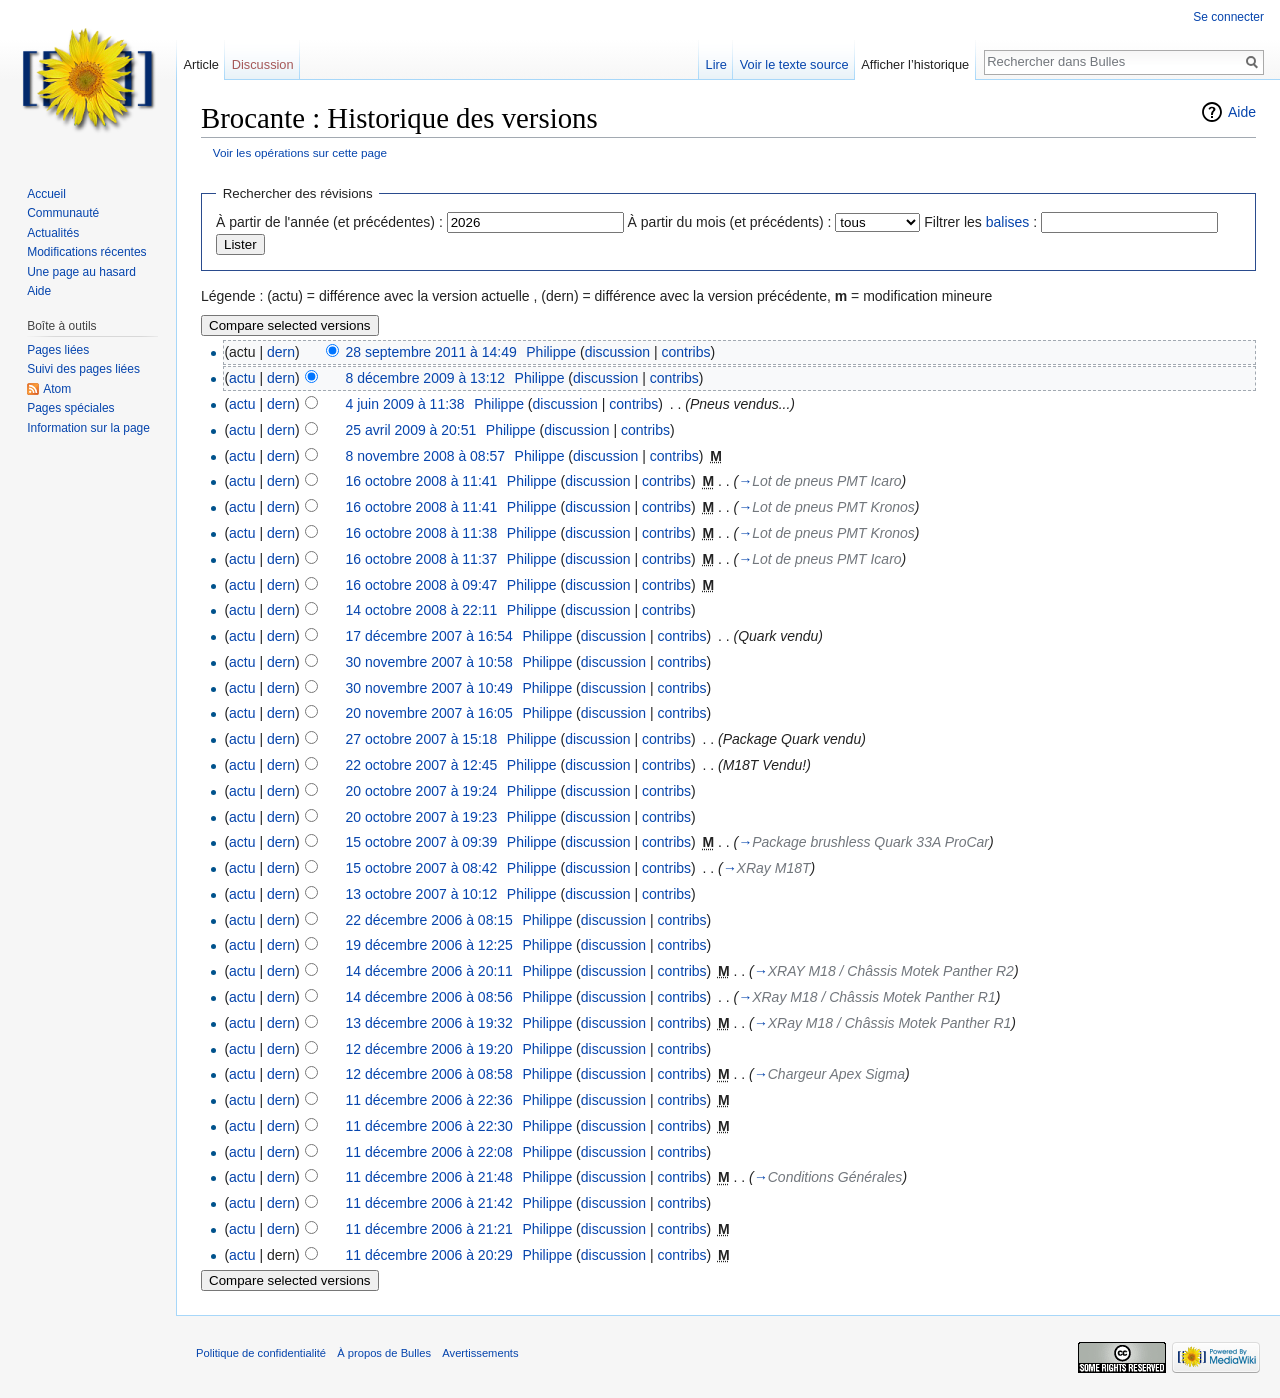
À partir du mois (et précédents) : (730, 222)
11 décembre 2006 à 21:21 (429, 1229)
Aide (1242, 112)
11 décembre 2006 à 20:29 (429, 1255)
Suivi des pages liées (83, 369)
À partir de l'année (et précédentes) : (329, 222)
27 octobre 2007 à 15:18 (422, 739)
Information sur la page (88, 428)
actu (242, 378)
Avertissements (480, 1353)
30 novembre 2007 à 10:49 (429, 688)
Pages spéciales (70, 408)
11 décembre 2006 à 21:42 (429, 1203)
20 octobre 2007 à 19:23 (422, 817)
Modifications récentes (86, 252)
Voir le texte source (794, 64)
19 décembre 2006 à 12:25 (429, 945)
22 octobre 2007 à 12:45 (422, 765)
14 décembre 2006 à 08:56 (429, 997)
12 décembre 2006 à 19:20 (429, 1049)
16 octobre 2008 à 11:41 (422, 481)
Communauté (63, 213)
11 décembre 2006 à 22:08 (429, 1152)
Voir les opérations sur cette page (300, 152)
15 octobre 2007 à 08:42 (422, 868)
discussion (617, 352)
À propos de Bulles (384, 1353)
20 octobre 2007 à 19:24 (422, 791)
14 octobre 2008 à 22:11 (422, 610)
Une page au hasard (81, 272)
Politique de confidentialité (261, 1353)
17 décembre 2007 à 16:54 (429, 636)
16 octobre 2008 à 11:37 (422, 559)
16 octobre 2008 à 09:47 (422, 585)
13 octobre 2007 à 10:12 (422, 894)
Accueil (46, 194)
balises (1008, 222)
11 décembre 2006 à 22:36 (429, 1100)
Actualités (53, 233)
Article (201, 64)
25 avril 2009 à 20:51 (411, 430)
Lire (716, 64)
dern (281, 352)
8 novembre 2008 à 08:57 (426, 456)
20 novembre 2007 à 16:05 (429, 713)
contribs (685, 352)
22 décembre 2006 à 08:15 (429, 920)
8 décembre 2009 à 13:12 (426, 378)
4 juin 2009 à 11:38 (405, 404)
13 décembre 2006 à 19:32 (429, 1023)
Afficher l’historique (915, 64)
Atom (57, 389)
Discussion (263, 64)
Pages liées (58, 350)
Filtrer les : (980, 222)
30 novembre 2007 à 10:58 (429, 662)
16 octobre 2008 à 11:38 (422, 533)
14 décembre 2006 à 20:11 (429, 971)
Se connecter (1228, 17)
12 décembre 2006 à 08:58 (429, 1074)
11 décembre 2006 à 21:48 (429, 1177)
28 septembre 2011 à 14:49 (431, 352)
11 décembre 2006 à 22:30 (429, 1126)
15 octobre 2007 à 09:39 (422, 842)
